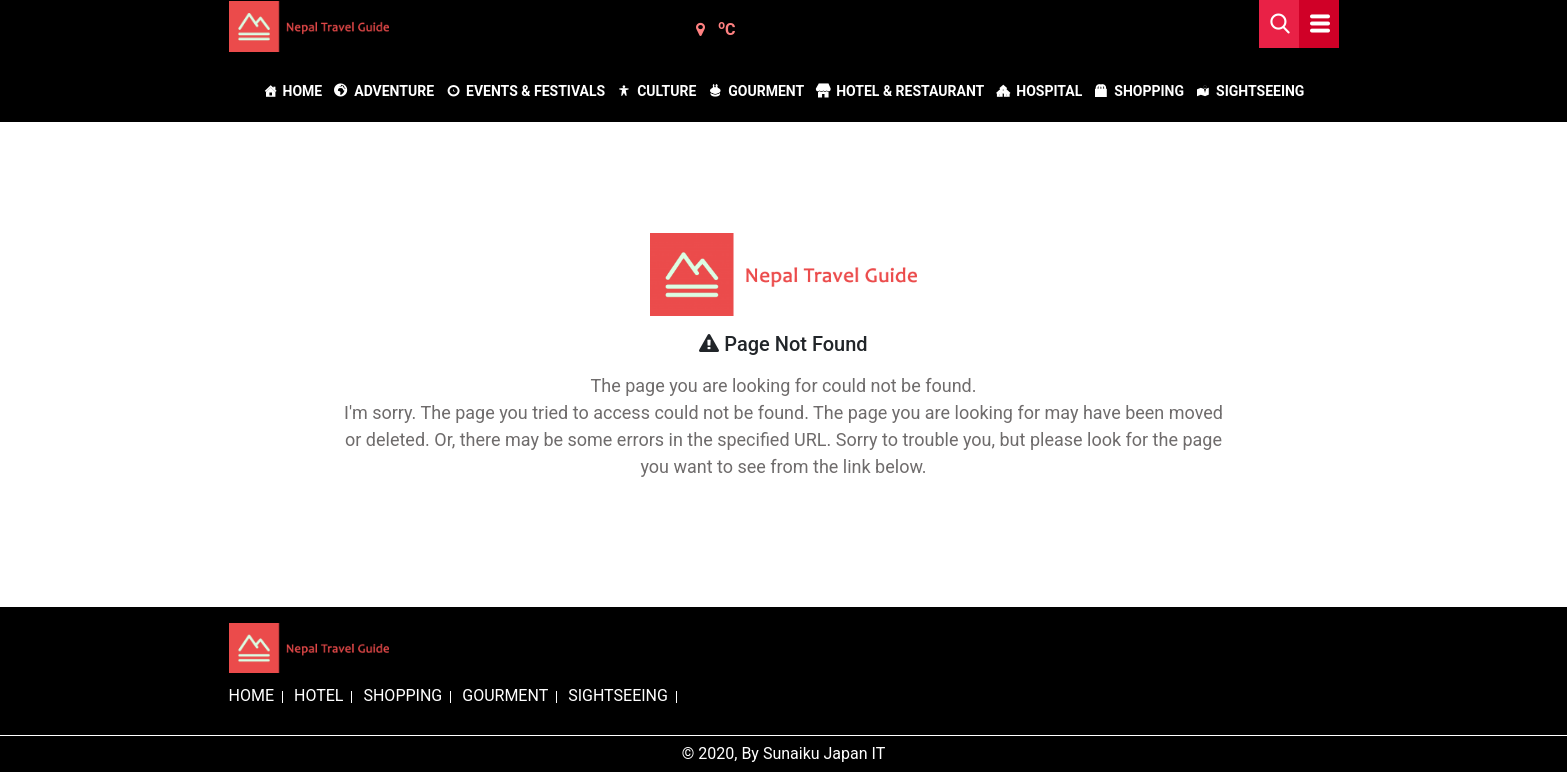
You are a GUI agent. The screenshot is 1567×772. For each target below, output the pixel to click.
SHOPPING (402, 695)
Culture (666, 91)
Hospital (1049, 91)
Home (303, 91)
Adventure (394, 91)
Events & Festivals (535, 91)
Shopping (1149, 91)
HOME (251, 695)
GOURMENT (505, 695)
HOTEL (318, 695)
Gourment (766, 91)
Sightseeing (1260, 91)
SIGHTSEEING (618, 695)
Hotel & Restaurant (910, 91)
